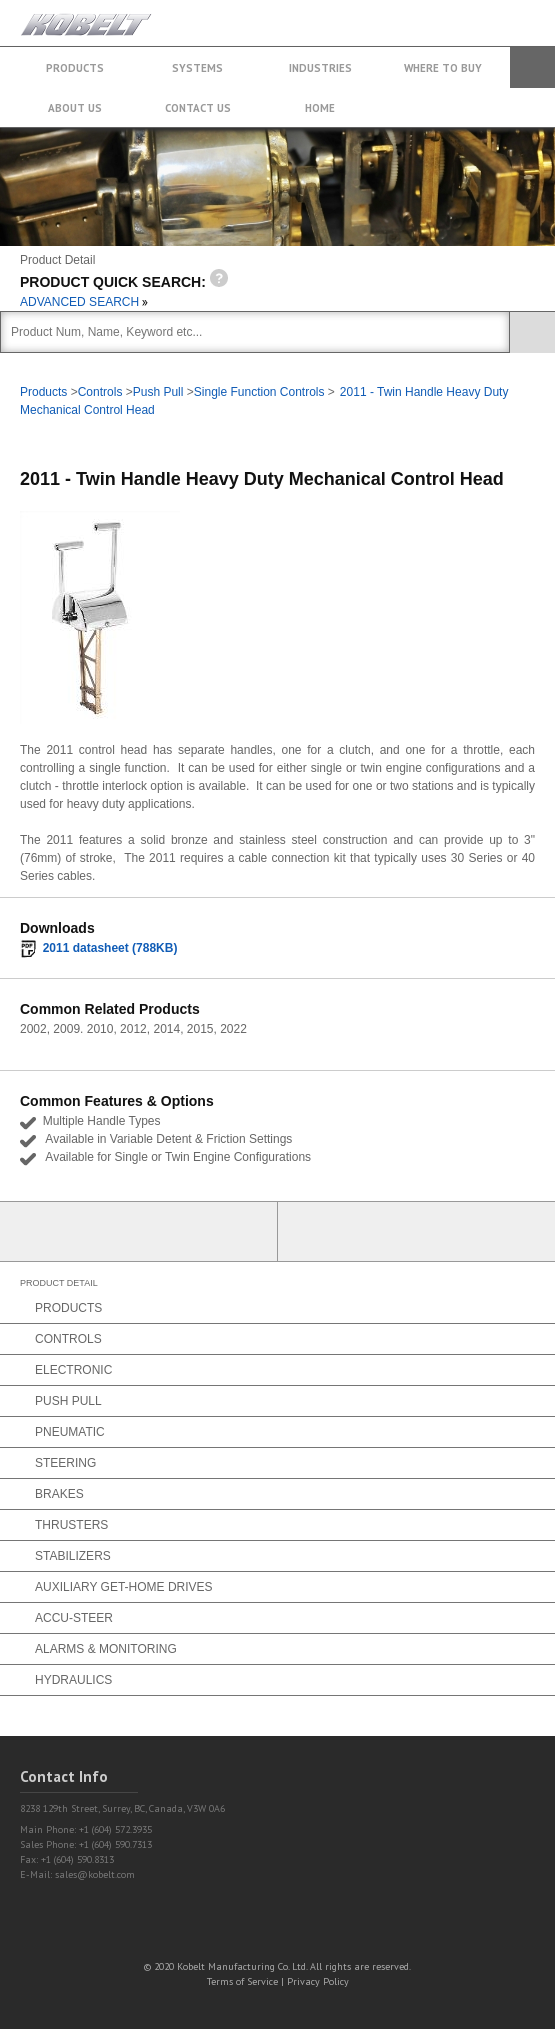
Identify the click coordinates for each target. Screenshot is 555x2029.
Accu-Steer (74, 1618)
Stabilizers (73, 1556)
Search (532, 67)
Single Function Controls (259, 392)
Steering (65, 1463)
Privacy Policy (318, 1981)
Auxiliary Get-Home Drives (124, 1587)
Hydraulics (73, 1680)
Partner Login (139, 1231)
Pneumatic (70, 1432)
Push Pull (158, 392)
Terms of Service (242, 1981)
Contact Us (198, 108)
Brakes (59, 1494)
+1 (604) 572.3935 (489, 13)
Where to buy (443, 68)
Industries (320, 68)
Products (75, 68)
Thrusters (71, 1525)
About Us (75, 108)
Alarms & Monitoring (106, 1649)
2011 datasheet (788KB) (110, 948)
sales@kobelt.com (95, 1874)
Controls (100, 392)
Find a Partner (417, 1231)
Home (320, 108)
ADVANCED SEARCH (84, 302)
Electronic (73, 1370)
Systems (197, 68)
